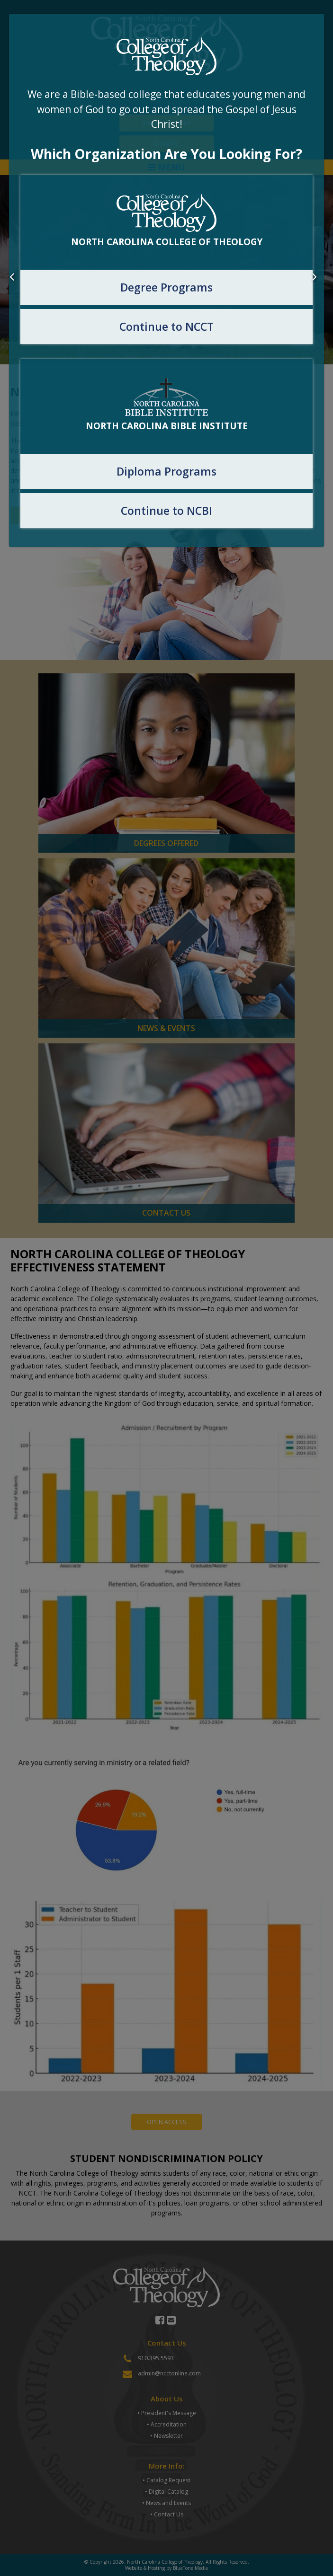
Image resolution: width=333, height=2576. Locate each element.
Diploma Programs (166, 471)
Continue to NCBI (166, 510)
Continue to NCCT (166, 326)
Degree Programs (166, 287)
